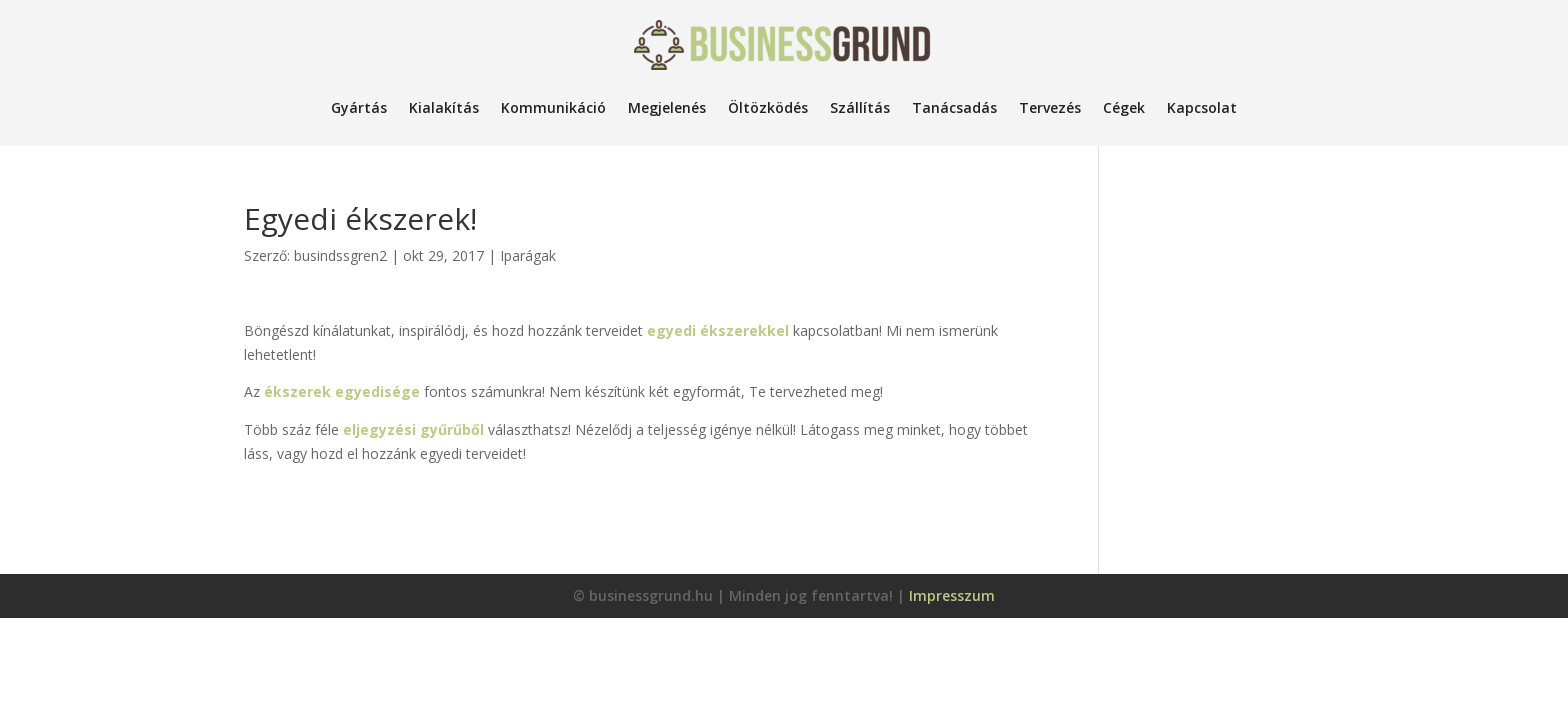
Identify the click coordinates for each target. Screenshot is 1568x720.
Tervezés (1050, 107)
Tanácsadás (954, 107)
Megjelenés (667, 107)
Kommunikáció (553, 107)
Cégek (1124, 107)
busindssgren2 (340, 255)
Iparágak (528, 255)
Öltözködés (768, 107)
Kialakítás (444, 107)
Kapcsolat (1202, 107)
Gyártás (359, 107)
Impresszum (952, 595)
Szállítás (860, 107)
